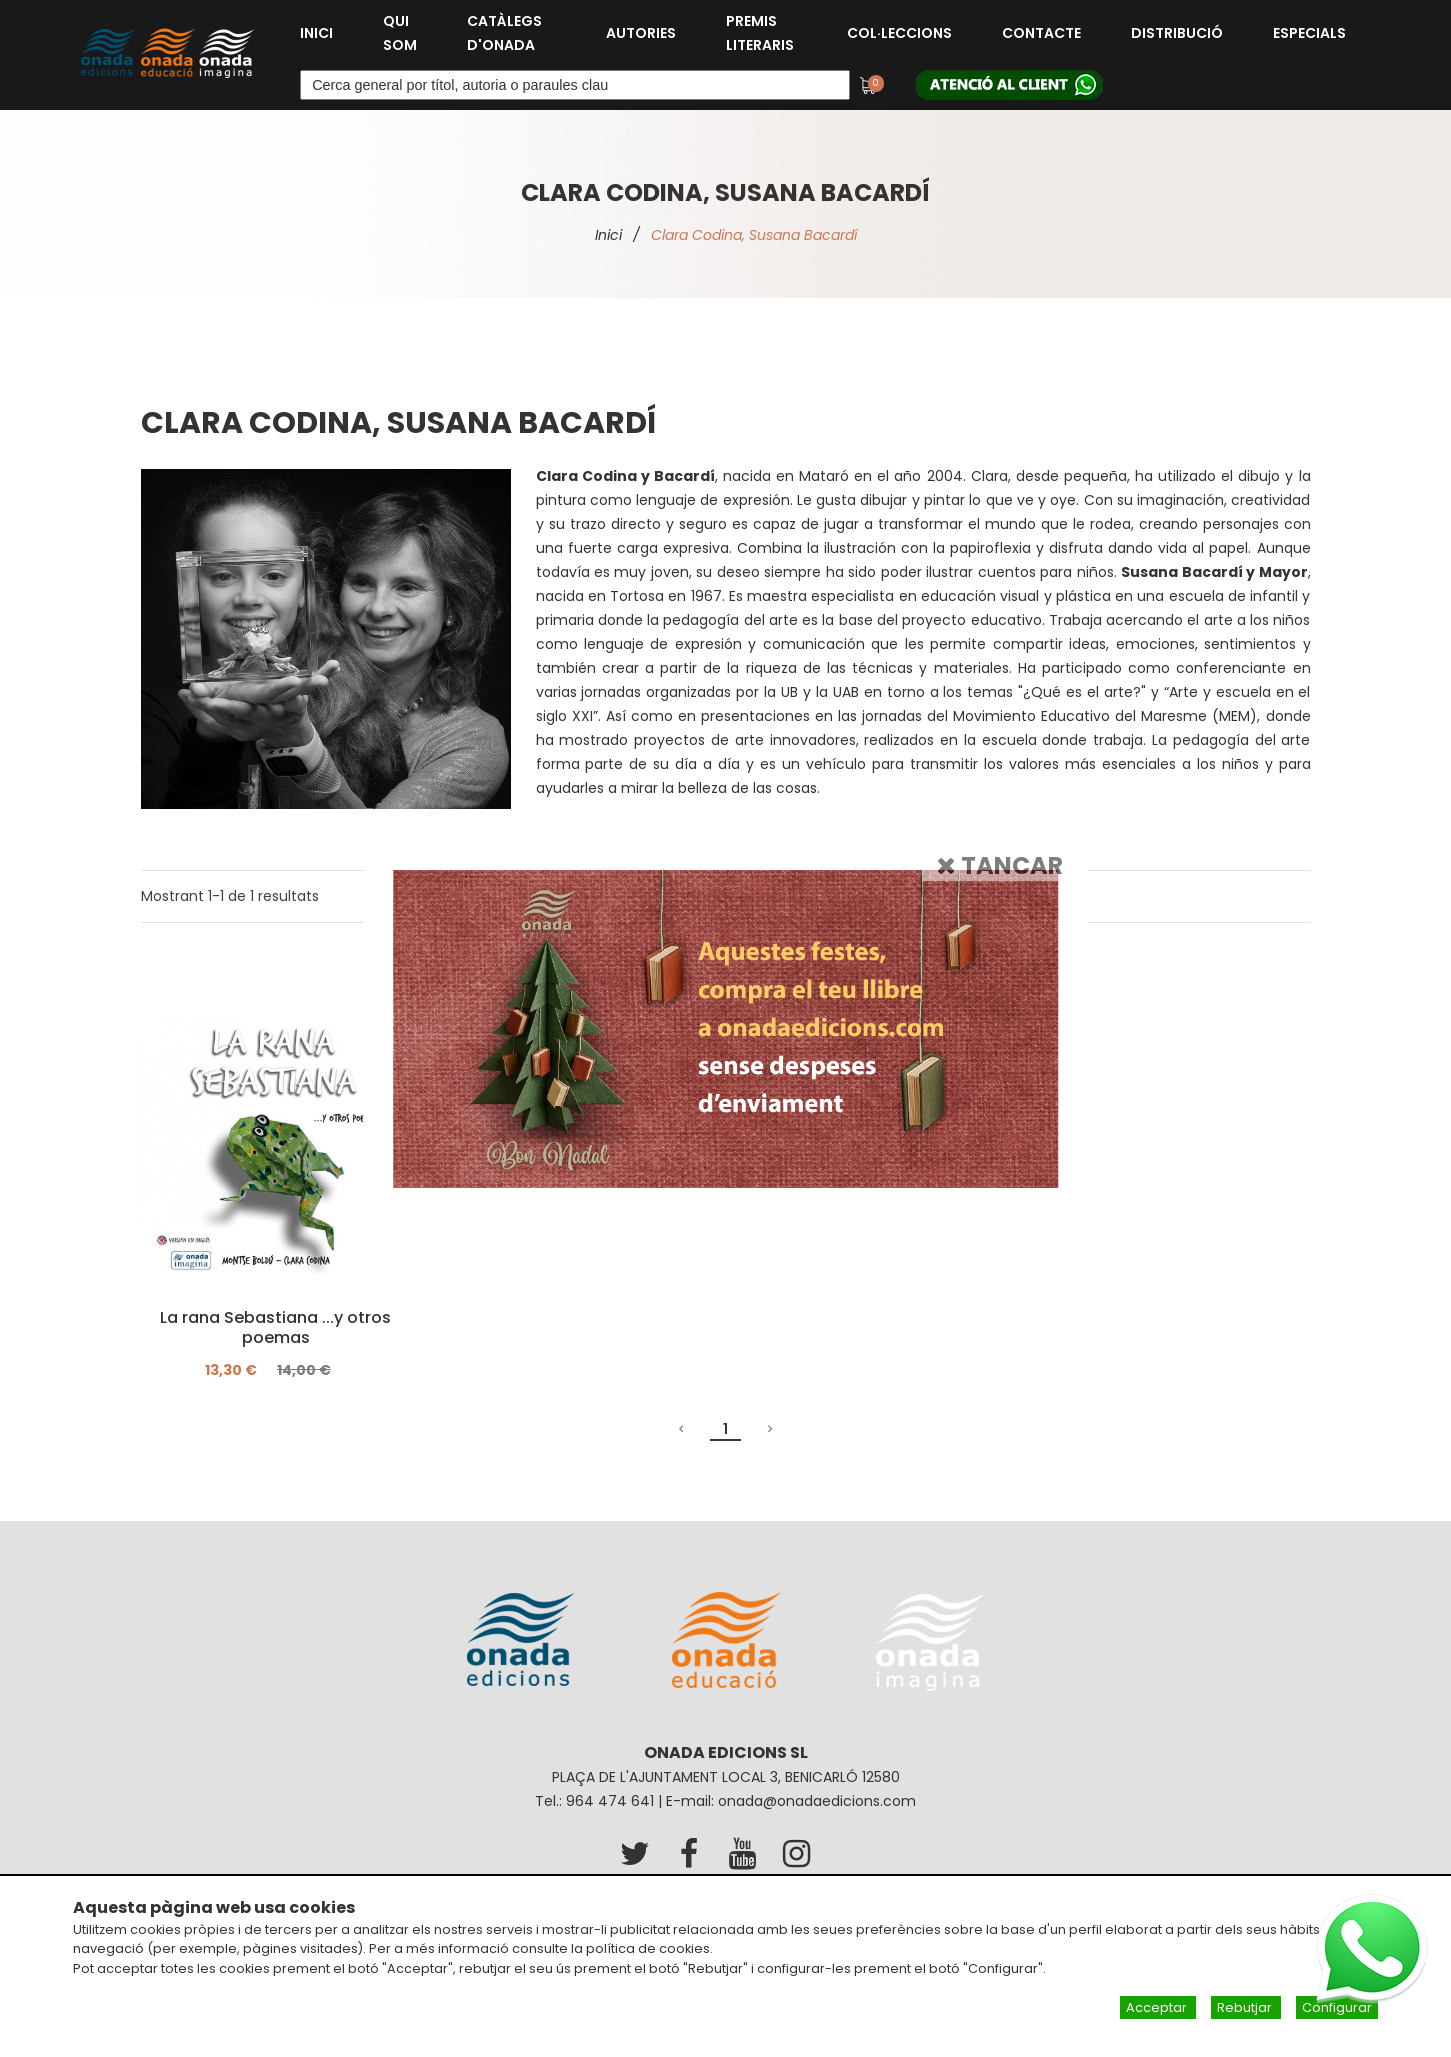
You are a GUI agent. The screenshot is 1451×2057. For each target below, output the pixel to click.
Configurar (1337, 2007)
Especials (1309, 33)
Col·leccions (899, 33)
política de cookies (648, 1948)
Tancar (1000, 864)
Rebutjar (1246, 2007)
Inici (316, 33)
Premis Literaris (760, 33)
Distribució (1177, 33)
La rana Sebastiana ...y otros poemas (275, 1328)
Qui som (400, 33)
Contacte (1041, 33)
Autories (641, 33)
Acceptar (1158, 2007)
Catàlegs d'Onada (504, 33)
